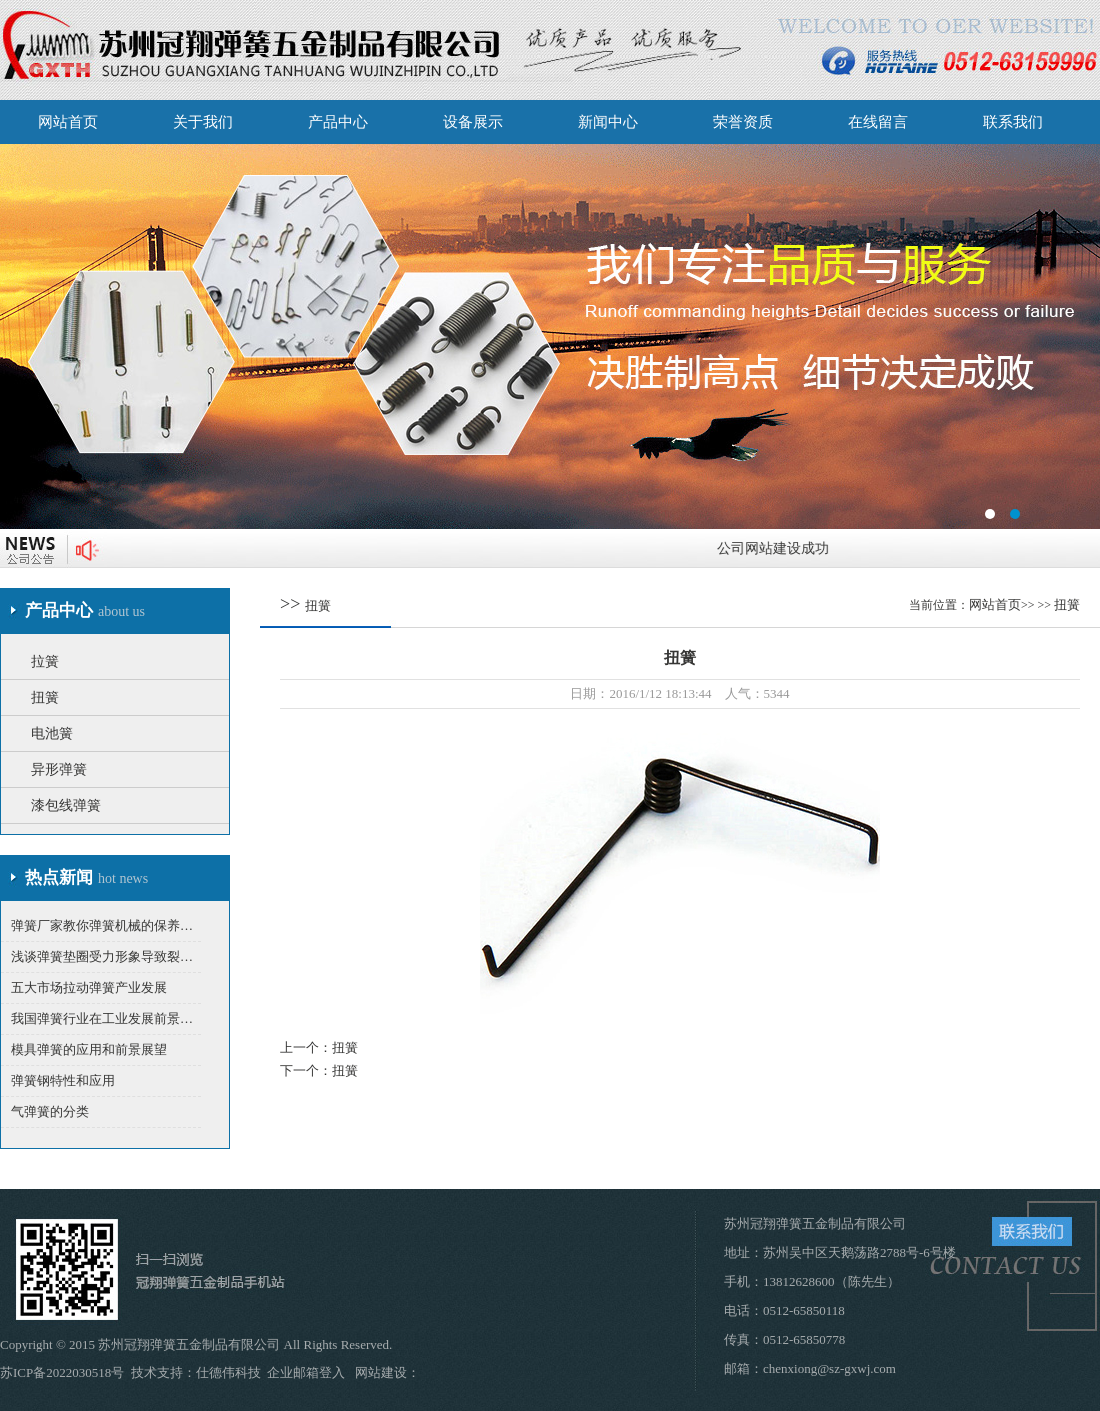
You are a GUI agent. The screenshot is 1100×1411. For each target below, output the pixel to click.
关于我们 (203, 122)
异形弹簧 (59, 769)
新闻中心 (608, 122)
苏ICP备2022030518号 (62, 1372)
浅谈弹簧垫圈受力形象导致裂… (102, 956)
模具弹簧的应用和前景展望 (89, 1049)
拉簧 (45, 661)
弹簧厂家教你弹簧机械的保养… (102, 925)
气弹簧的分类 (50, 1111)
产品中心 (338, 122)
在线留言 (878, 122)
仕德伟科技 (228, 1372)
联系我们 (1013, 122)
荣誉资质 (743, 122)
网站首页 (68, 122)
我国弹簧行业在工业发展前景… (102, 1018)
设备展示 (473, 122)
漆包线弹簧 (66, 805)
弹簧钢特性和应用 (63, 1080)
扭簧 (45, 697)
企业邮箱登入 (306, 1372)
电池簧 (52, 733)
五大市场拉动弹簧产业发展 (89, 987)
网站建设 (381, 1372)
